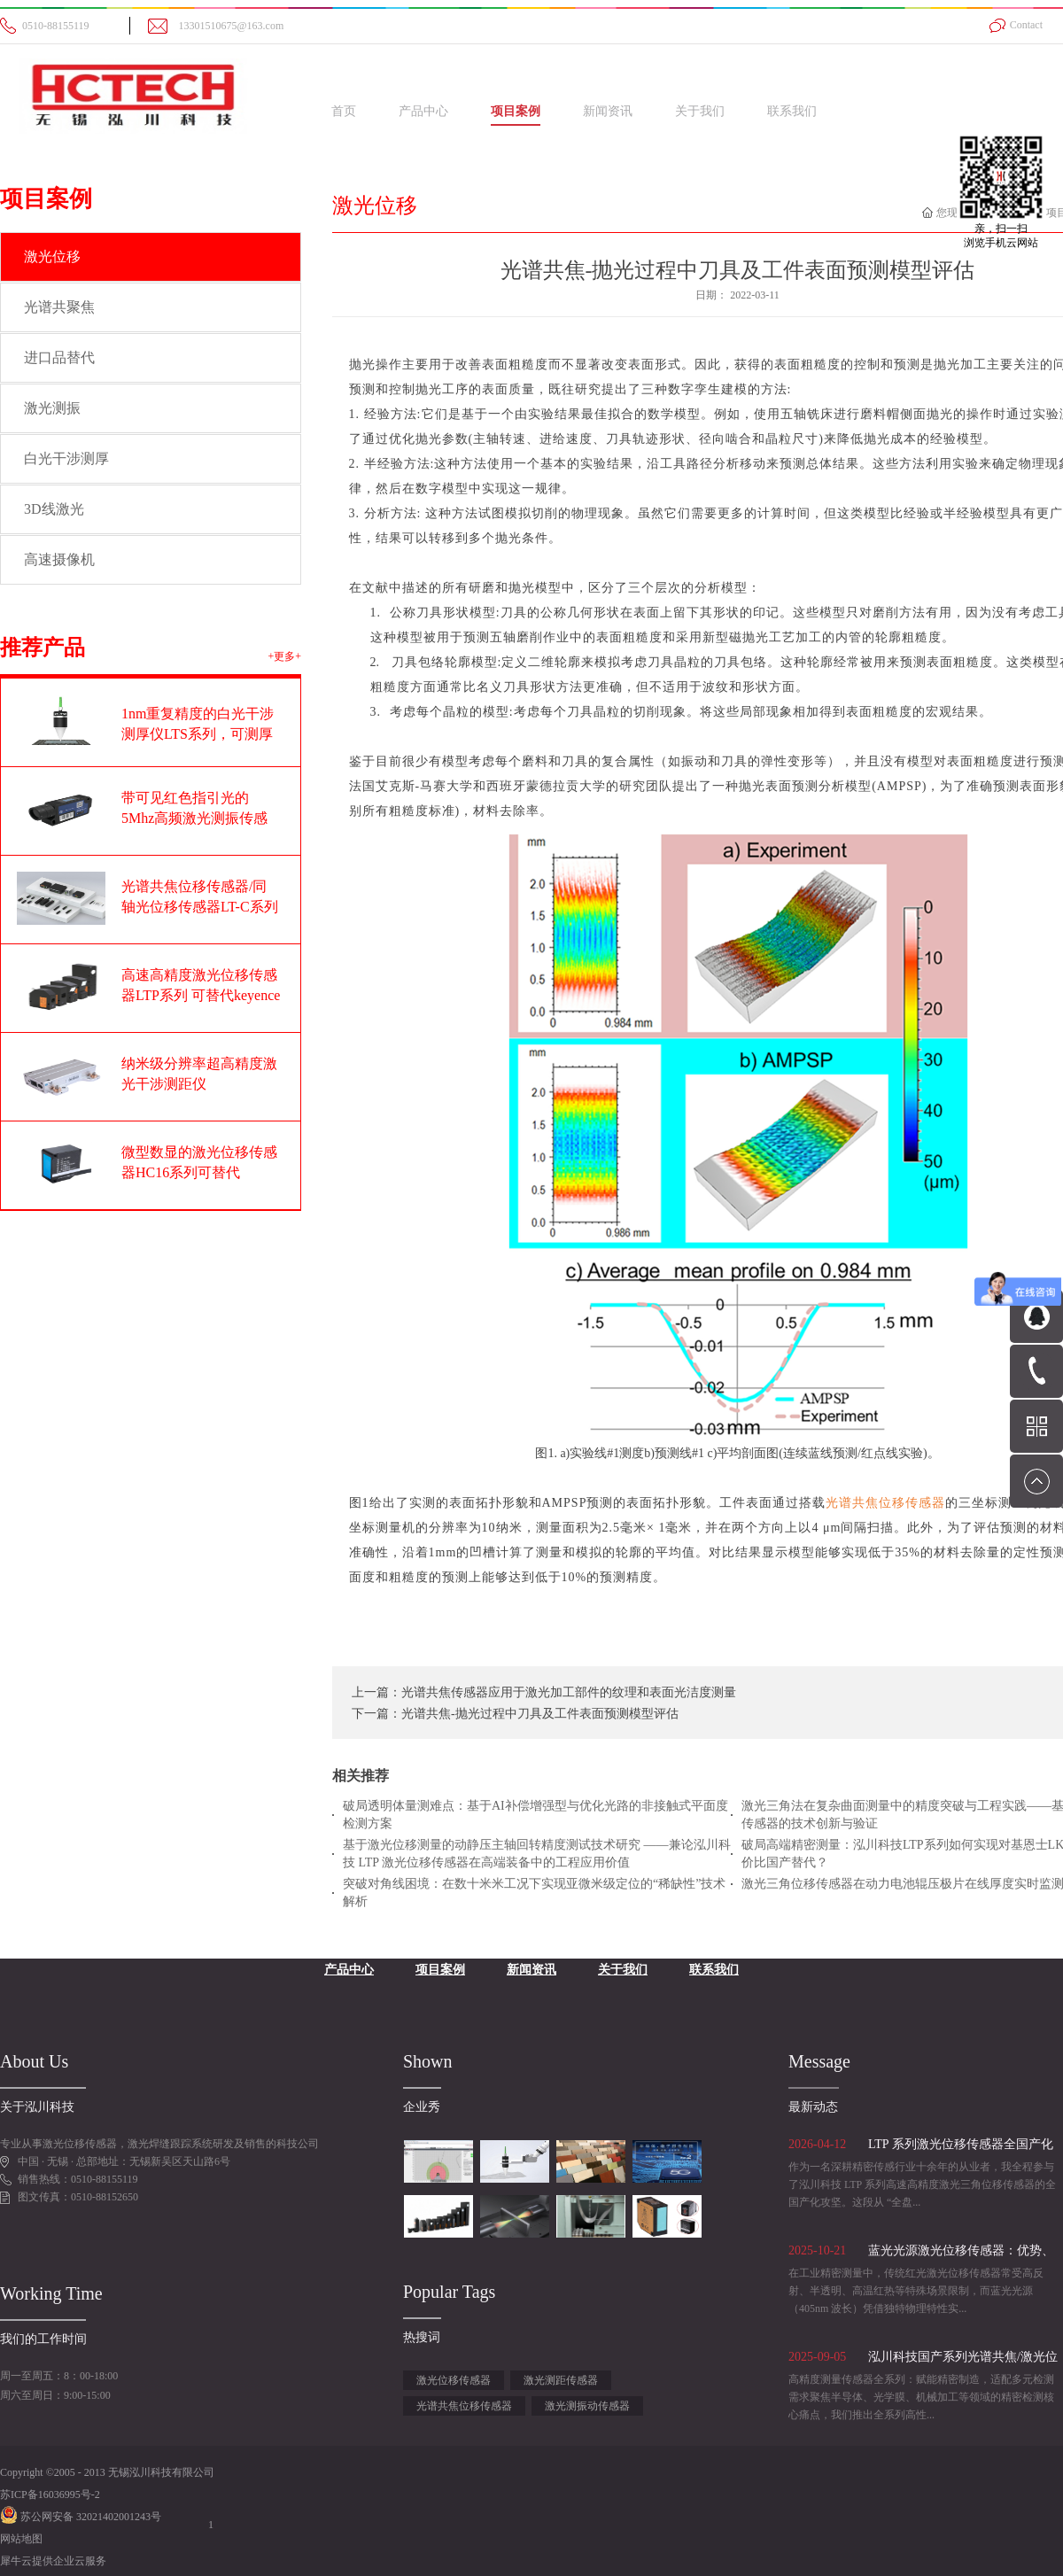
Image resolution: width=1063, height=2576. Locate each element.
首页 (343, 111)
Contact (1026, 25)
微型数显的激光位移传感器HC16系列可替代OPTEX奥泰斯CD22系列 (199, 1172)
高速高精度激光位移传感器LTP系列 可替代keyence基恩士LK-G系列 (200, 995)
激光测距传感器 (561, 2380)
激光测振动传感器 (587, 2406)
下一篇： (515, 1713)
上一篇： (544, 1692)
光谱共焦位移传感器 (464, 2406)
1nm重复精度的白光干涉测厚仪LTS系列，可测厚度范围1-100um (197, 734)
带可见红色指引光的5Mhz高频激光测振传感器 (194, 818)
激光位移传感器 (453, 2380)
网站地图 (21, 2539)
